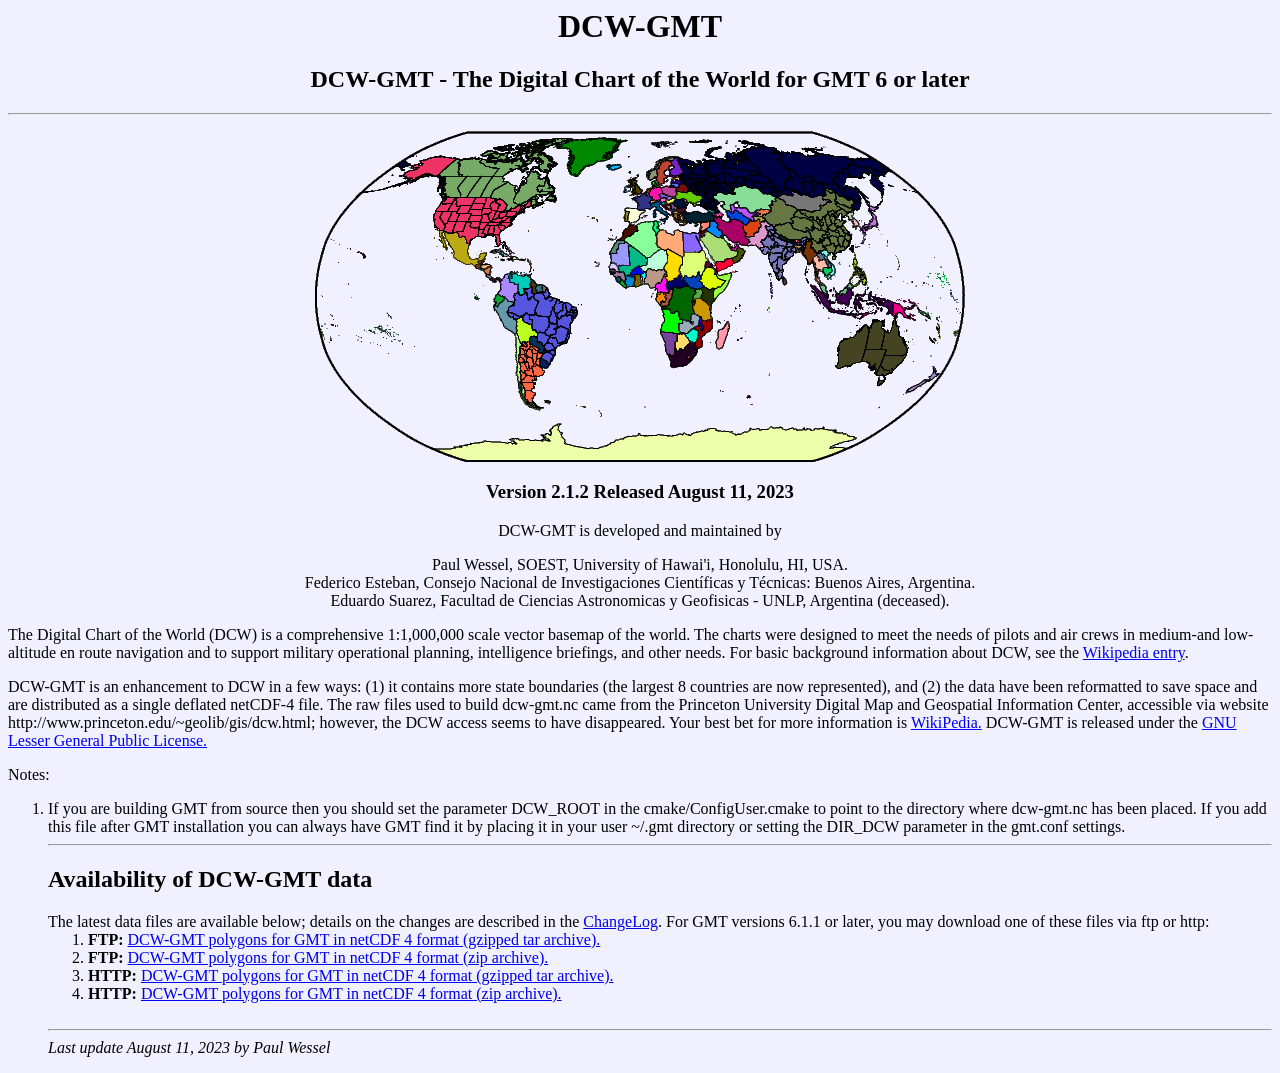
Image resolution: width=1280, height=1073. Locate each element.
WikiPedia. (946, 722)
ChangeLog (620, 921)
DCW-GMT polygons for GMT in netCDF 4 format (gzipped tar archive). (364, 939)
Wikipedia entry (1134, 652)
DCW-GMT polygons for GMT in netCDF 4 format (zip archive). (338, 957)
